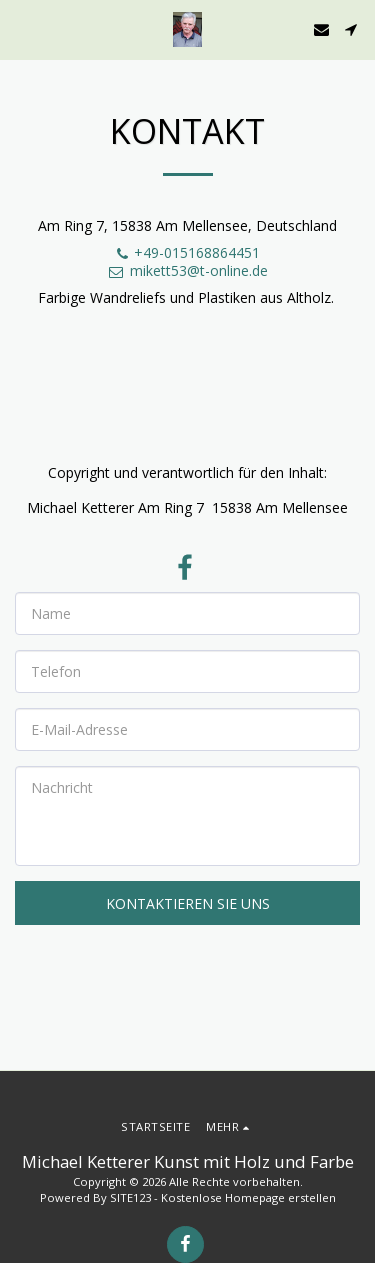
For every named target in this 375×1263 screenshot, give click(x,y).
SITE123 (130, 1197)
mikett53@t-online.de (187, 270)
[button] (22, 28)
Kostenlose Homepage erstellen (248, 1197)
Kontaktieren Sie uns (188, 903)
